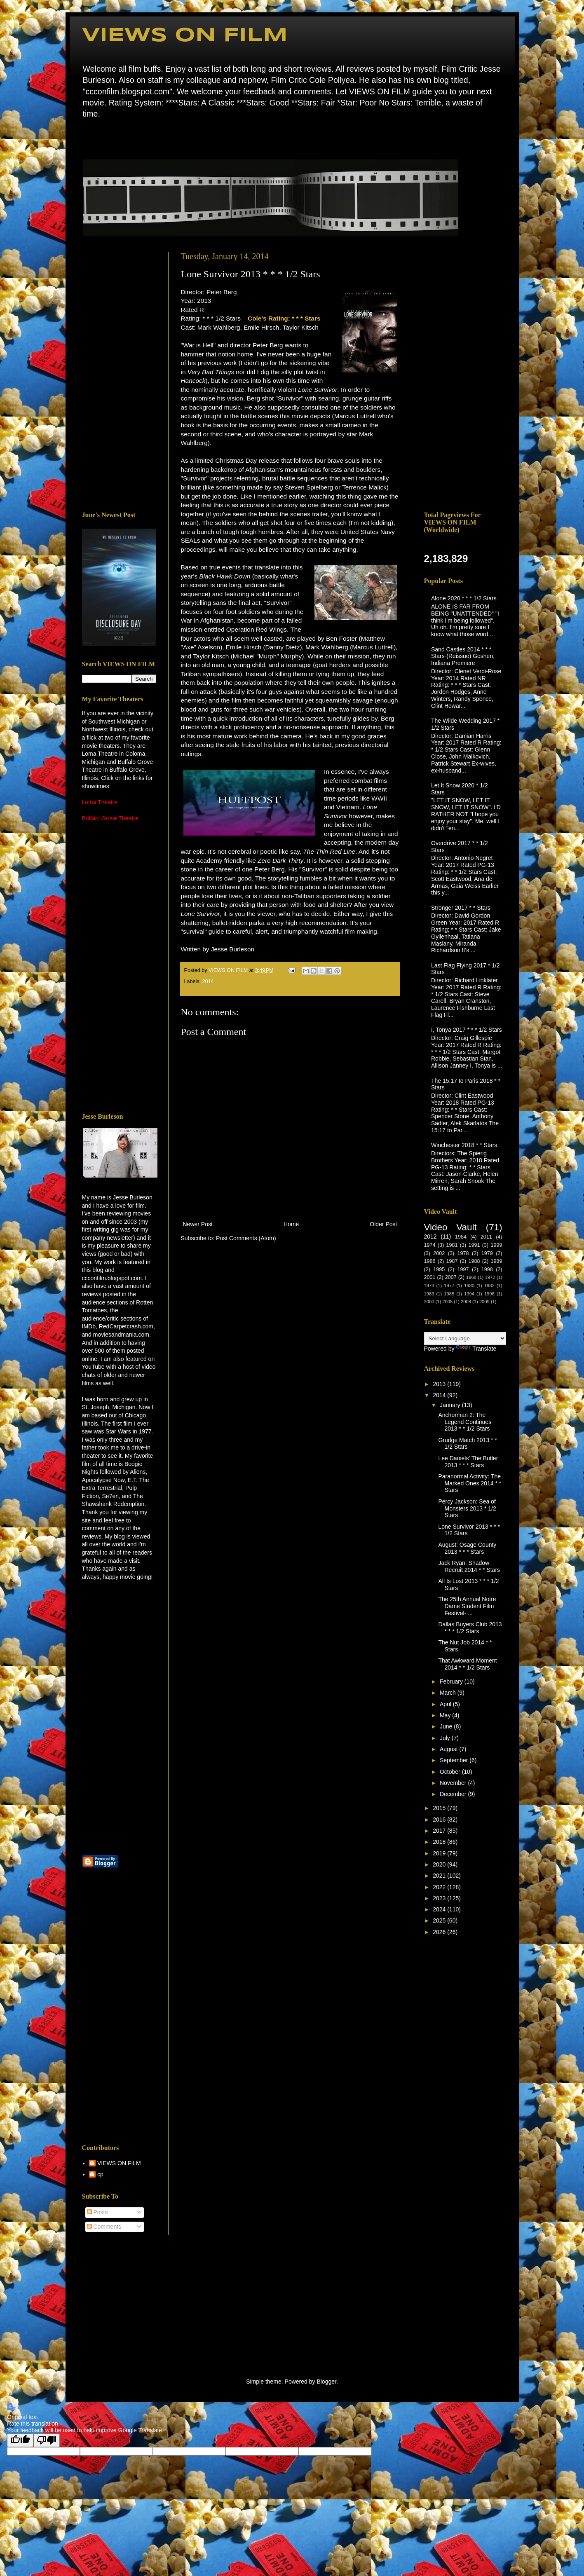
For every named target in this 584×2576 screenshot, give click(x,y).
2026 (440, 1932)
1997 (463, 1269)
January (451, 1405)
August (449, 1749)
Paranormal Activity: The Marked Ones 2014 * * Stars (469, 1483)
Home (84, 137)
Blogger (326, 2381)
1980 (469, 1285)
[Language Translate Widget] (465, 1338)
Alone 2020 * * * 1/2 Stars (464, 598)
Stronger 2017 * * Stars (460, 907)
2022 (440, 1887)
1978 (463, 1253)
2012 (430, 1236)
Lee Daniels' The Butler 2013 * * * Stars (468, 1461)
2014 (208, 981)
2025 (440, 1920)
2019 (440, 1853)
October (451, 1771)
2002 (439, 1253)
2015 (440, 1808)
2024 (440, 1909)
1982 (489, 1285)
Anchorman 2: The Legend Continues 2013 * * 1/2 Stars (464, 1422)
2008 (466, 1301)
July (446, 1738)
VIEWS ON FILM (185, 35)
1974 (430, 1245)
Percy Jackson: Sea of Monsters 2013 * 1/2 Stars (467, 1508)
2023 (440, 1898)
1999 (496, 1245)
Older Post (383, 1224)
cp (100, 2174)
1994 (469, 1293)
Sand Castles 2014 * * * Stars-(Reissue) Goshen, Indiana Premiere (463, 656)
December (454, 1794)
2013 (440, 1384)
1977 (449, 1285)
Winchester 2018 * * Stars (464, 1145)
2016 (440, 1819)
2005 (447, 1301)
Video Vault (450, 1227)
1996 (489, 1293)
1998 (487, 1269)
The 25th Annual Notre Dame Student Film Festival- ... (467, 1606)
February (452, 1681)
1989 (496, 1261)
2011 (486, 1237)
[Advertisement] (119, 375)
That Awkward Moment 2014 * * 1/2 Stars (467, 1664)
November (454, 1783)
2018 (440, 1841)
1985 (449, 1293)
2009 (484, 1301)
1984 (461, 1237)
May (446, 1715)
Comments (104, 2226)
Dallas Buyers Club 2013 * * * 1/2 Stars (470, 1628)
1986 (430, 1261)
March (448, 1692)
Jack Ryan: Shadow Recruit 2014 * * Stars (469, 1566)
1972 (490, 1277)
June (447, 1726)
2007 (451, 1277)
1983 (429, 1293)
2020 (440, 1864)
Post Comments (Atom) (246, 1238)
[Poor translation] (46, 2440)
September (454, 1760)
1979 (487, 1253)
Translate (476, 1348)
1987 (452, 1261)
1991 (474, 1245)
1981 (452, 1245)
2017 (440, 1830)
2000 (429, 1301)
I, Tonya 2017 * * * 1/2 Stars (466, 1029)
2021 (440, 1875)
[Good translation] (20, 2440)
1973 (429, 1285)
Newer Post (198, 1224)
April (446, 1704)
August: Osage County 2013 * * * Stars (467, 1548)
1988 (474, 1261)
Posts (97, 2212)
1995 (439, 1269)
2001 (430, 1277)
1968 (471, 1277)
